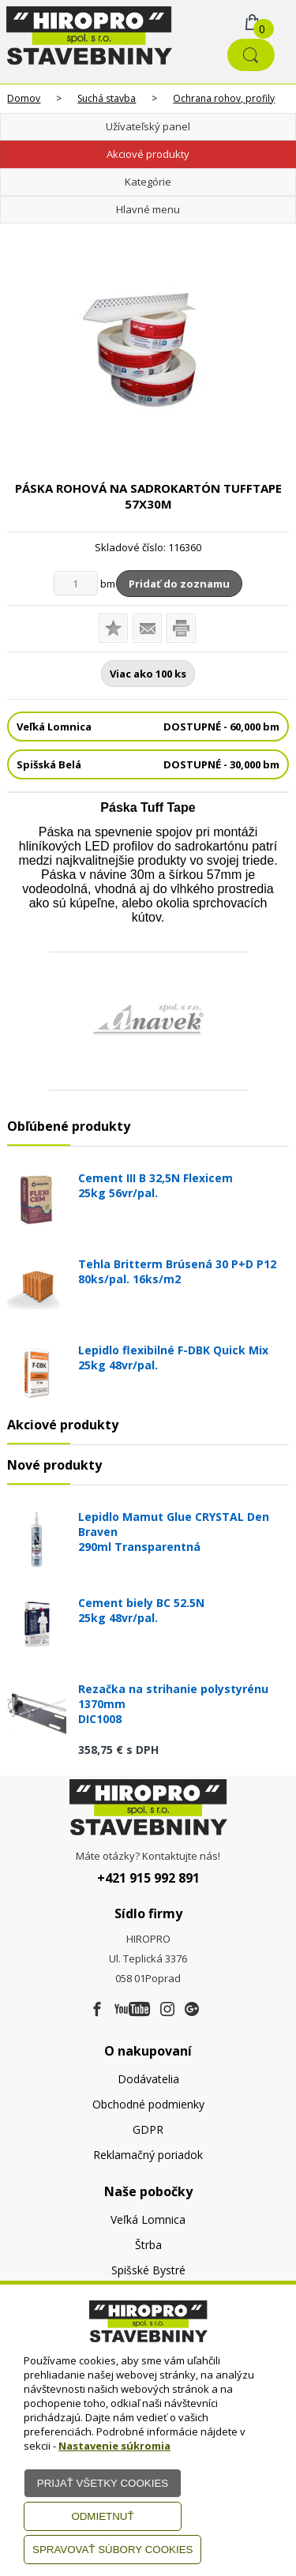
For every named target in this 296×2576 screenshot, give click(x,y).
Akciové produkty (148, 154)
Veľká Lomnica (148, 2219)
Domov (23, 98)
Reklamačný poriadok (148, 2154)
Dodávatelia (148, 2078)
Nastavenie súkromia (114, 2446)
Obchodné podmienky (148, 2104)
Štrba (148, 2244)
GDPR (148, 2129)
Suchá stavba (106, 98)
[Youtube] (132, 2009)
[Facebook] (97, 2009)
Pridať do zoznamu (179, 583)
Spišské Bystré (148, 2269)
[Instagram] (167, 2009)
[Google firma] (192, 2009)
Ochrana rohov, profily (224, 98)
